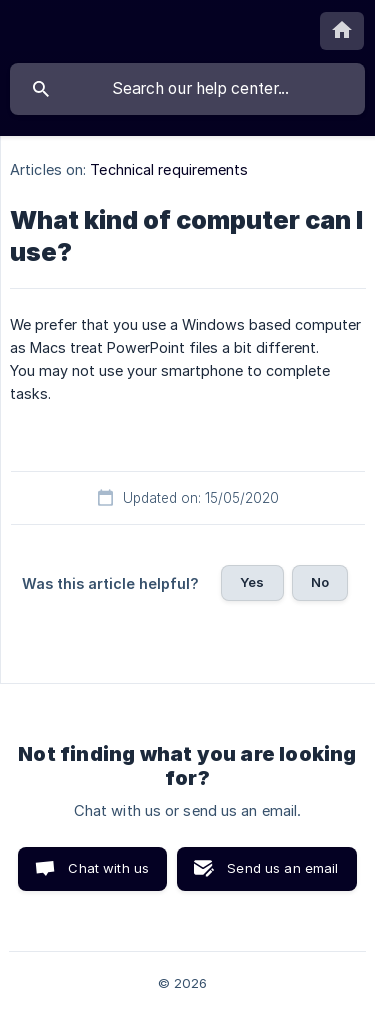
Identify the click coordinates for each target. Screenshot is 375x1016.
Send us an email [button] (282, 868)
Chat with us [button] (108, 868)
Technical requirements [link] (169, 169)
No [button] (320, 582)
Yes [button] (252, 582)
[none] (342, 31)
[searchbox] (187, 89)
